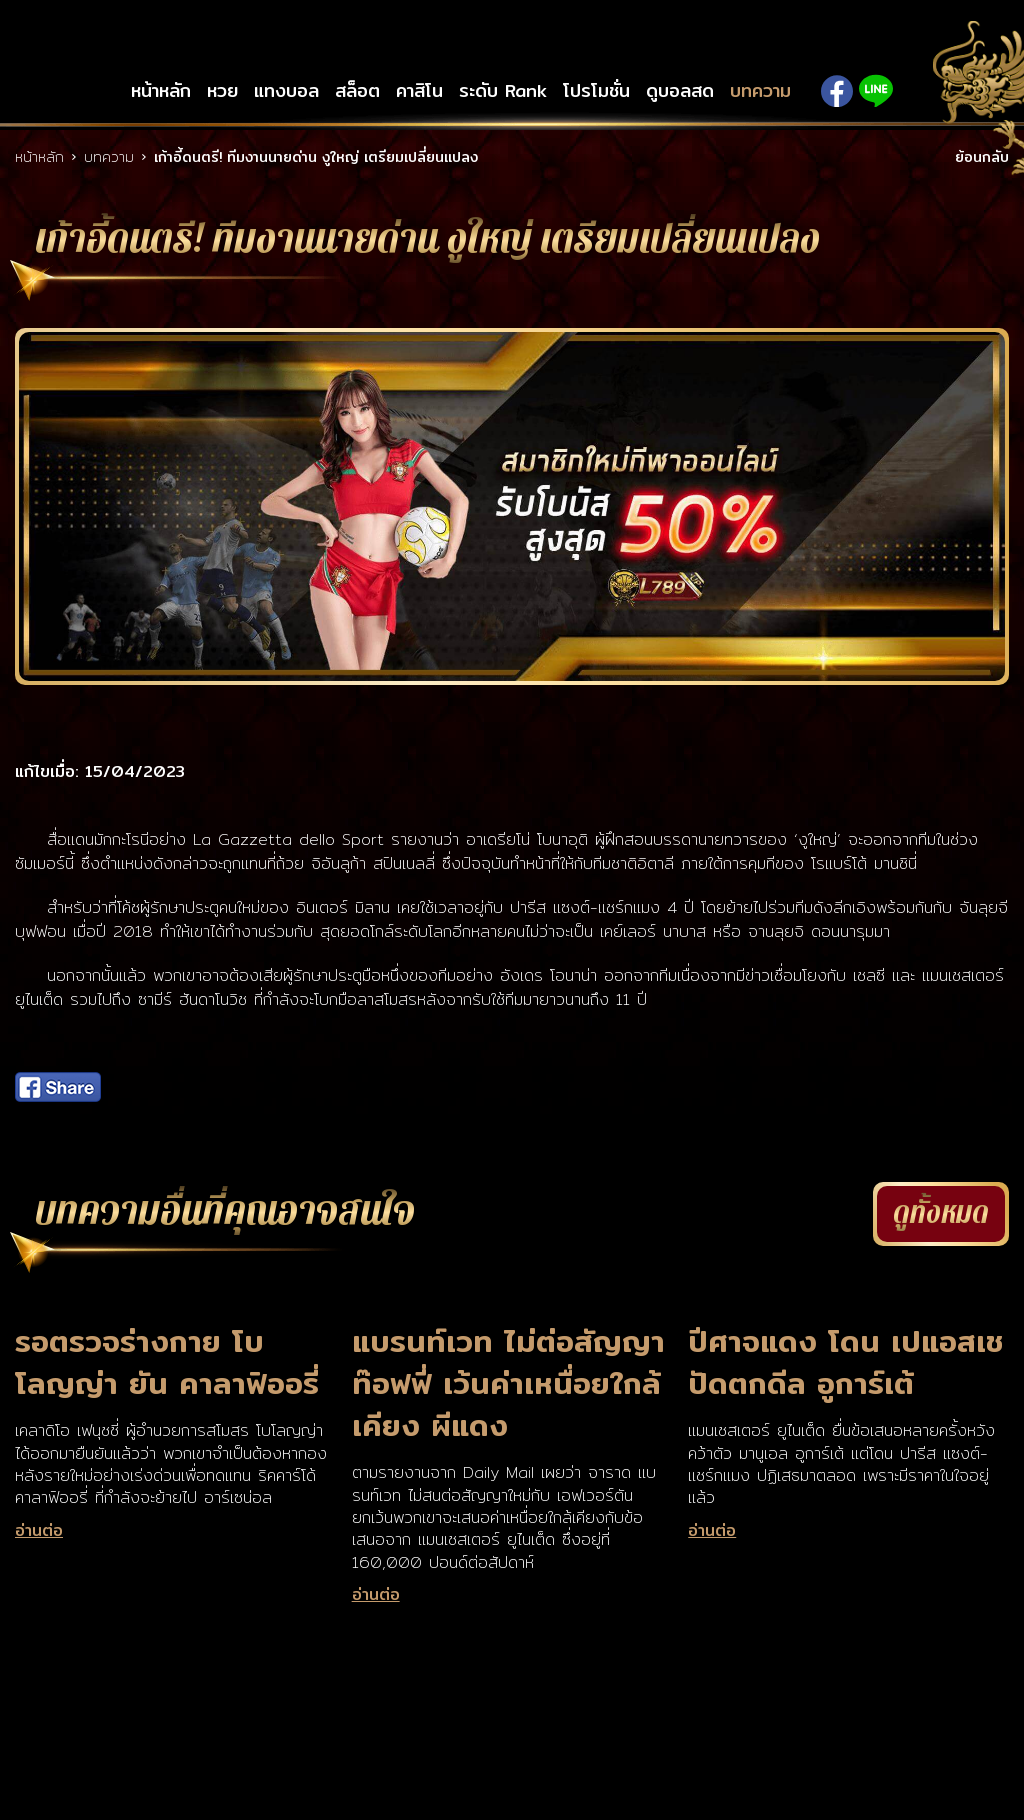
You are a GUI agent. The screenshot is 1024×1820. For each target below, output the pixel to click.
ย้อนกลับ (982, 157)
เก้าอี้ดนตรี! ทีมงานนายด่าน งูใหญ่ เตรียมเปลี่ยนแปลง (316, 157)
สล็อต (357, 91)
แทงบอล (286, 91)
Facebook (837, 91)
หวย (222, 91)
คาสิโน (419, 91)
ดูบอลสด (680, 91)
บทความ (760, 91)
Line (876, 90)
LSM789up (512, 42)
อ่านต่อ (39, 1531)
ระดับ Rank (503, 91)
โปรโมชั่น (596, 91)
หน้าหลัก (161, 91)
